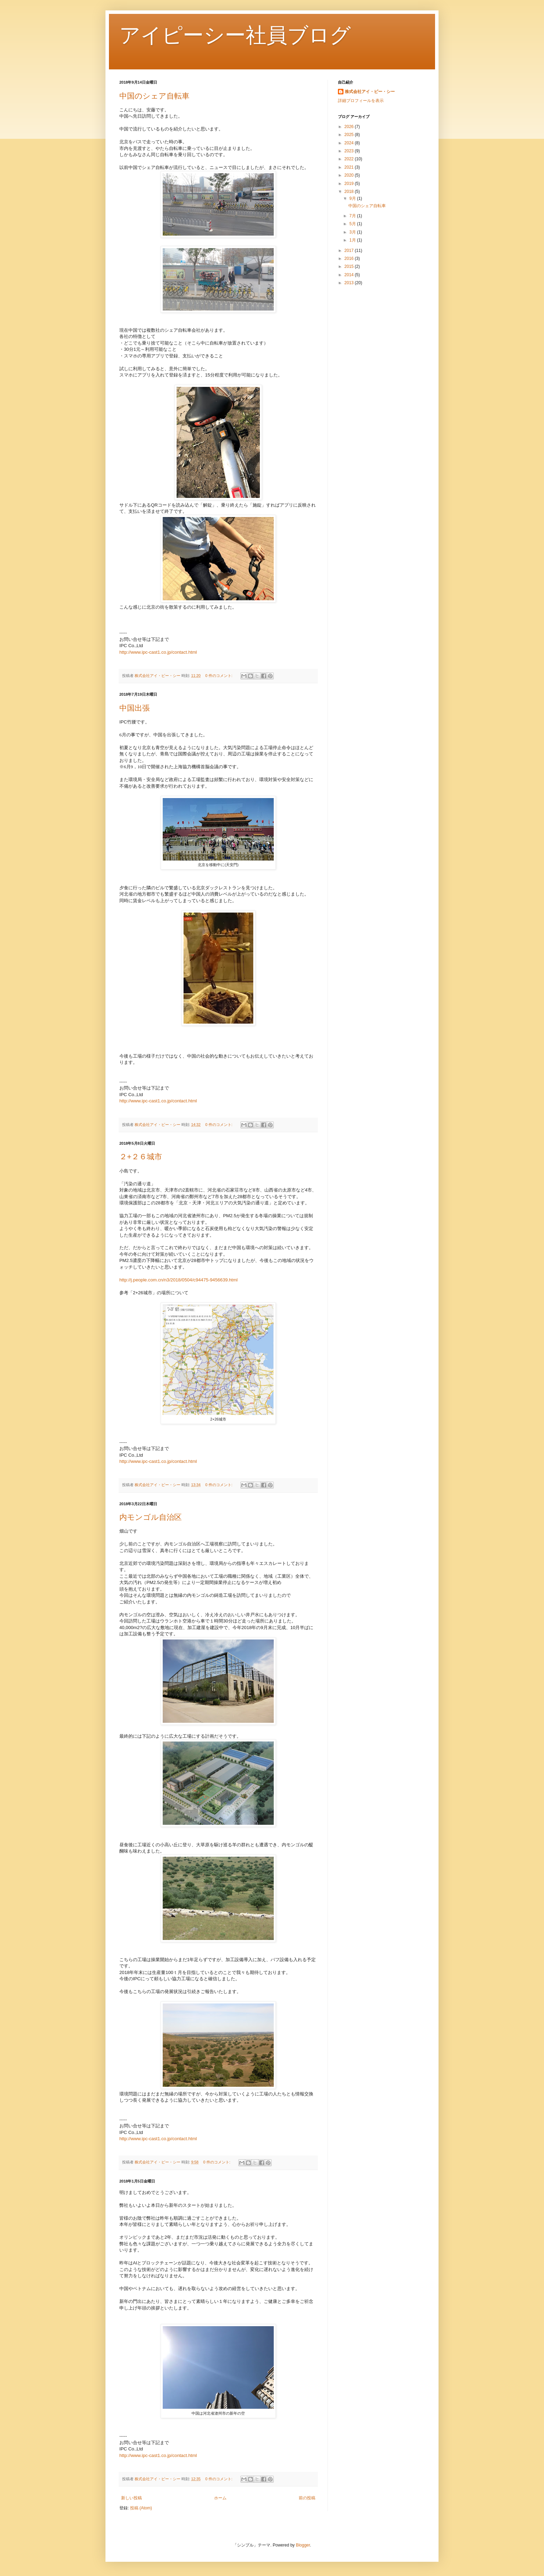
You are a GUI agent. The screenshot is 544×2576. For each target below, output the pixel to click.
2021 (350, 167)
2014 (350, 274)
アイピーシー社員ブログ (235, 35)
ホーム (220, 2498)
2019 (350, 183)
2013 (350, 282)
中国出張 (134, 708)
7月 (353, 215)
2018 (350, 191)
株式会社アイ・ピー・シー (370, 91)
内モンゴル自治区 (150, 1517)
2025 (350, 134)
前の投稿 (307, 2498)
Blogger (303, 2545)
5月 (353, 223)
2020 (350, 175)
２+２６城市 (140, 1156)
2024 (350, 143)
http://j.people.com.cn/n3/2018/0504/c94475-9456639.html (178, 1279)
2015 (350, 266)
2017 (350, 250)
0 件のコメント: (219, 675)
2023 (350, 151)
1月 (353, 240)
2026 (350, 126)
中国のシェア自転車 (154, 96)
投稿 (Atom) (141, 2508)
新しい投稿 (131, 2498)
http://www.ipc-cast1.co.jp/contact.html (158, 652)
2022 (350, 158)
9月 (353, 198)
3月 (353, 232)
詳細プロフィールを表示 (361, 100)
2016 (350, 258)
